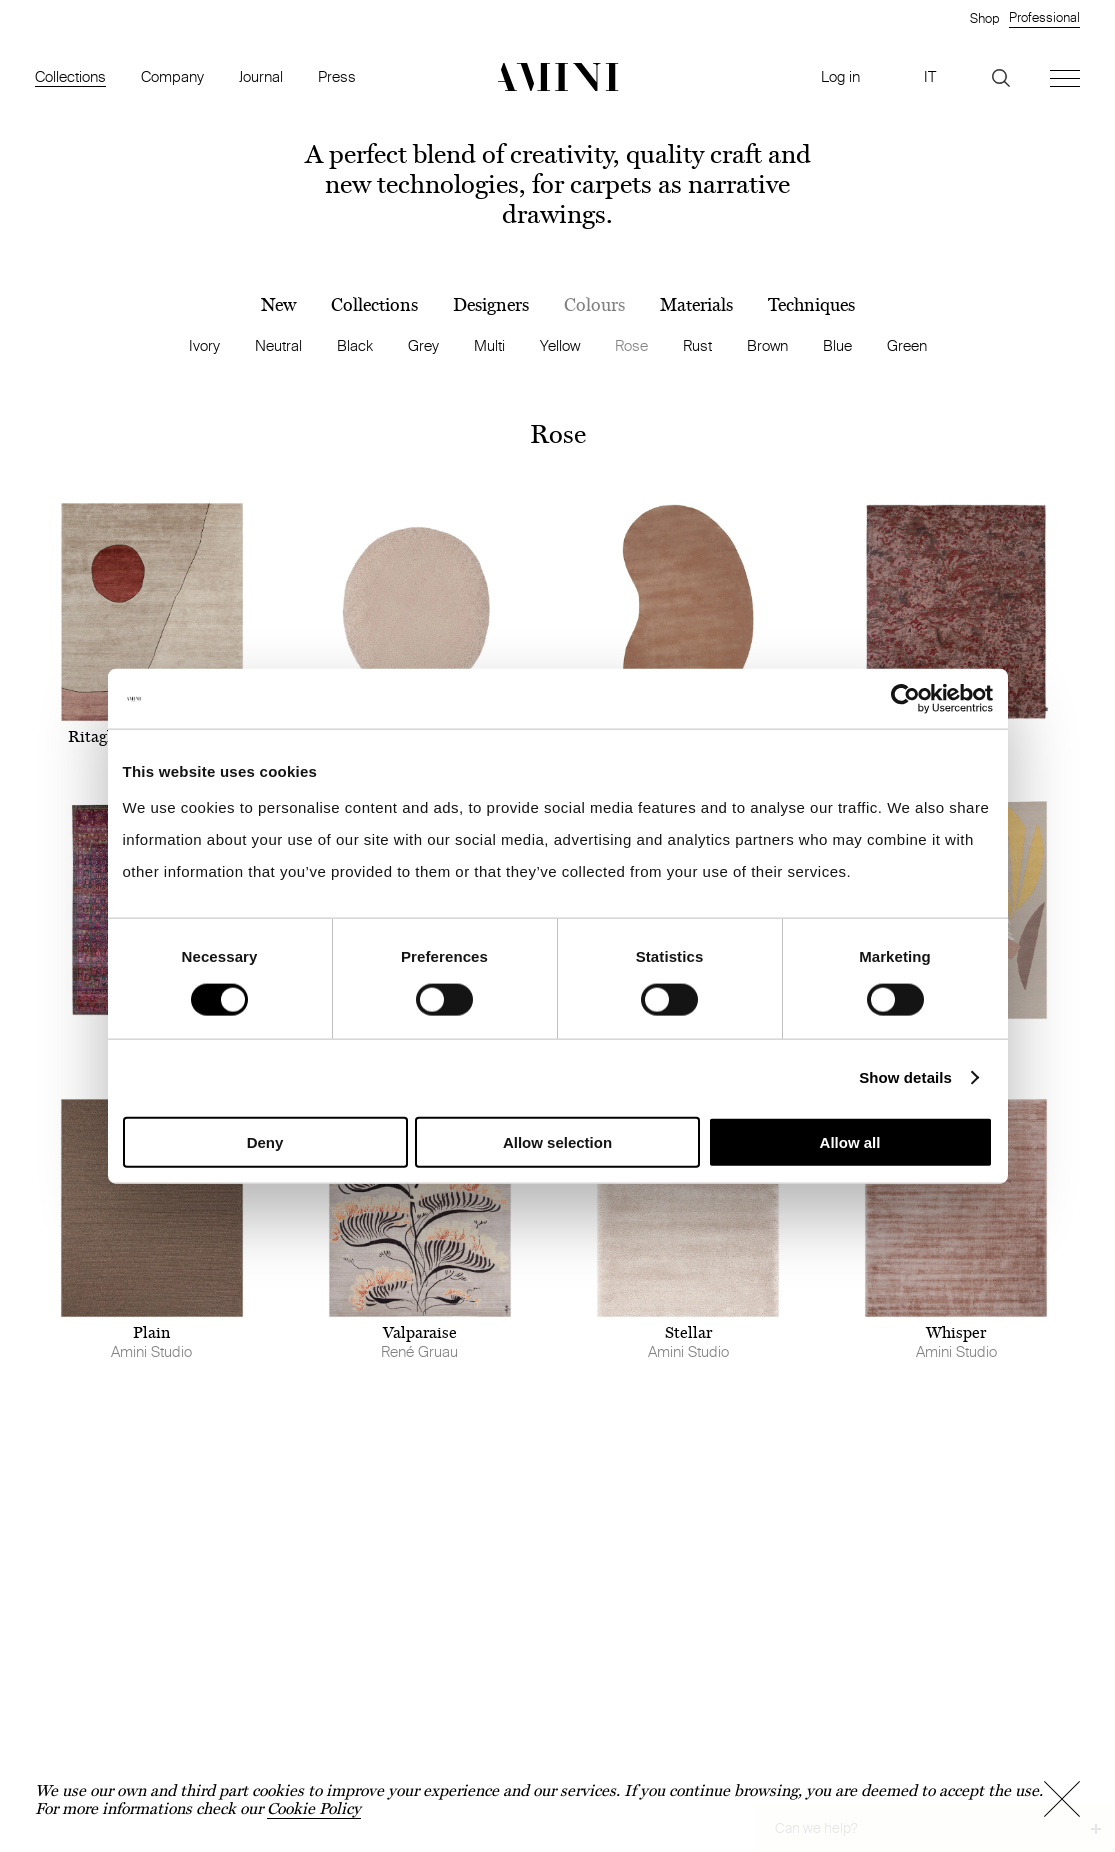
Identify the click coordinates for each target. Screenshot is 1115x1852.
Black (355, 345)
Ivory (204, 345)
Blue (837, 345)
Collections (70, 76)
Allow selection (557, 1141)
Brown (767, 345)
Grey (423, 345)
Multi (489, 345)
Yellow (560, 345)
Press (337, 76)
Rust (697, 345)
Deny (265, 1141)
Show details (905, 1077)
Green (907, 345)
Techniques (811, 305)
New (278, 305)
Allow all (850, 1141)
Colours (594, 305)
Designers (491, 305)
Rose (631, 345)
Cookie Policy (314, 1808)
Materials (696, 305)
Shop (984, 18)
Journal (261, 76)
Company (172, 76)
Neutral (278, 345)
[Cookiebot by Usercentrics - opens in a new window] (905, 699)
